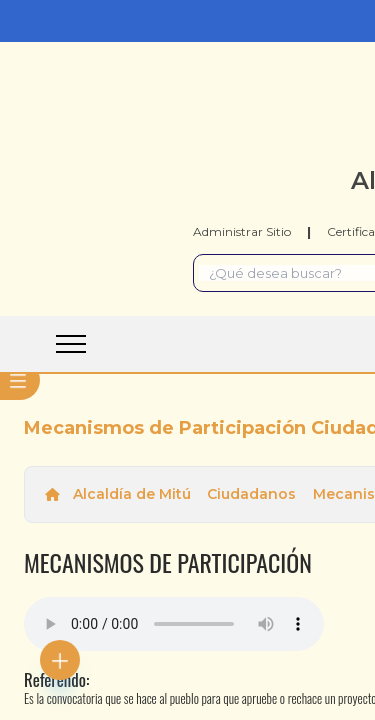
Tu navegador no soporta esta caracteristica (174, 624)
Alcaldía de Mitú (132, 494)
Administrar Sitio (242, 231)
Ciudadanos (251, 494)
